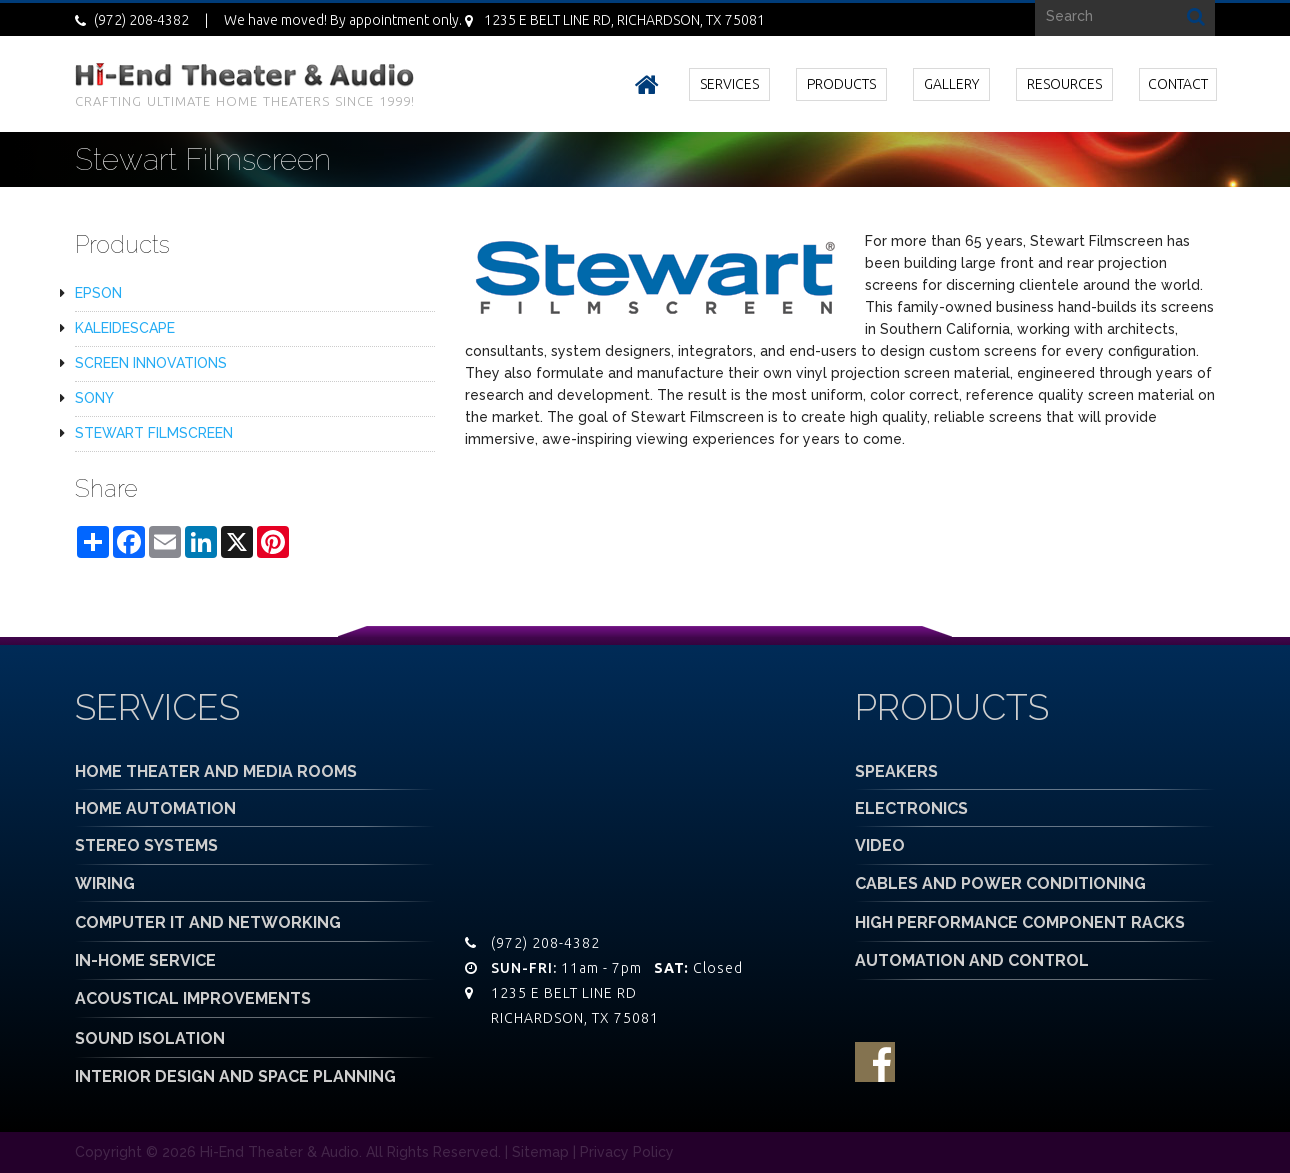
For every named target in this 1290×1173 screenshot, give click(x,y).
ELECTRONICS (911, 808)
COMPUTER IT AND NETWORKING (208, 922)
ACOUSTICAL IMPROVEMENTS (193, 998)
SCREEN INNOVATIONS (151, 363)
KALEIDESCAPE (125, 328)
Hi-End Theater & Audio (279, 1152)
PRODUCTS (841, 84)
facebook (875, 1062)
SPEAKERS (896, 771)
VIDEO (880, 845)
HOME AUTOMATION (155, 808)
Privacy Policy (627, 1152)
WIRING (105, 883)
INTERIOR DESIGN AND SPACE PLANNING (235, 1076)
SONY (94, 398)
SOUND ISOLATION (150, 1038)
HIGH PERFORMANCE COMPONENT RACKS (1020, 922)
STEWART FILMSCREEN (154, 433)
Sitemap (540, 1152)
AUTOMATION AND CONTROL (972, 960)
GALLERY (951, 84)
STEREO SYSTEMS (146, 845)
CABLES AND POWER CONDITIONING (1000, 883)
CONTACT (1178, 84)
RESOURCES (1064, 84)
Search (1196, 15)
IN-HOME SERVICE (145, 960)
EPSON (98, 293)
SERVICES (729, 84)
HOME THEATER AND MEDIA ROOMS (216, 771)
